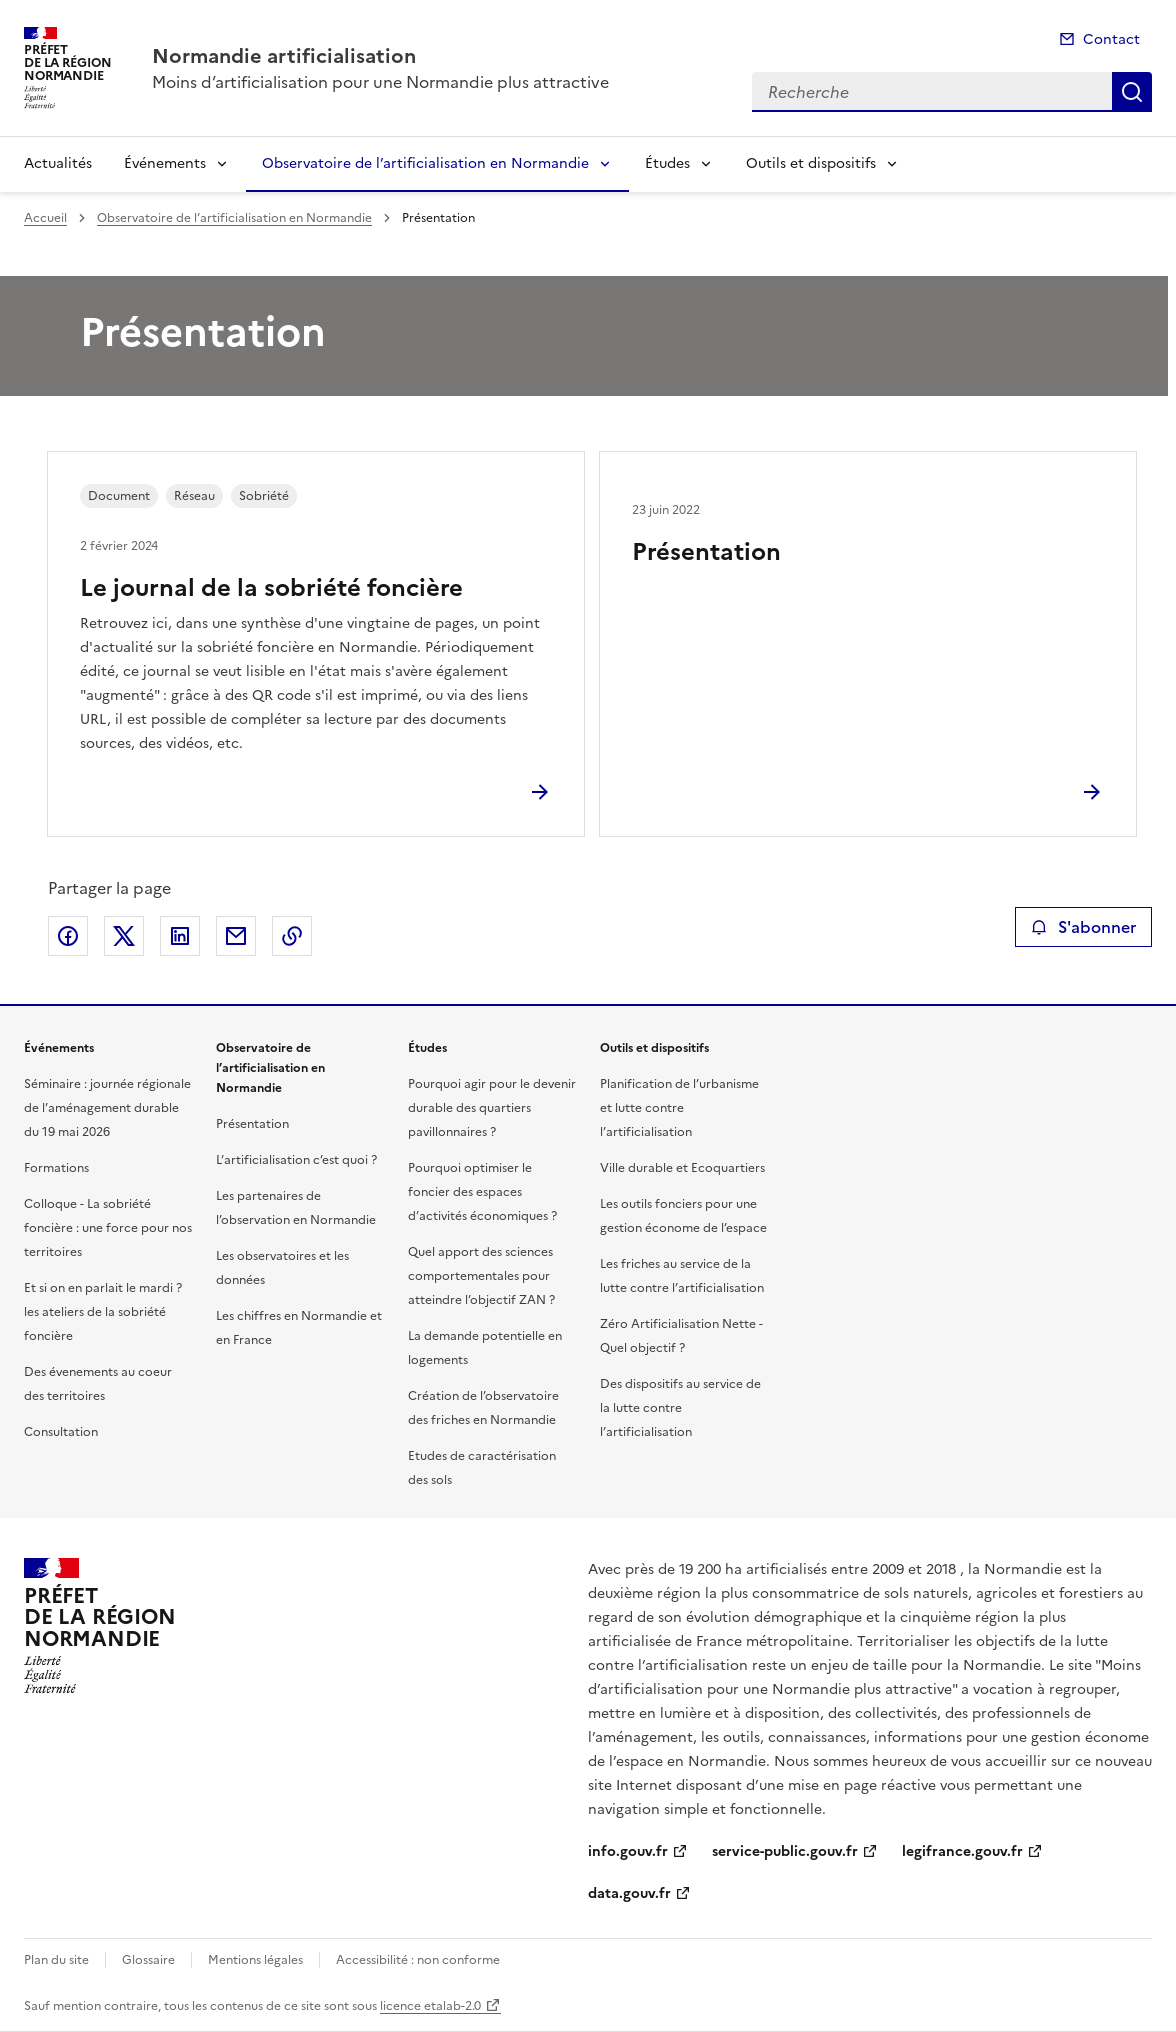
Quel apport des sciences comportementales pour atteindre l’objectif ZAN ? (481, 1276)
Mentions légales (255, 1960)
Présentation (706, 552)
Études (667, 163)
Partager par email (236, 936)
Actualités (58, 163)
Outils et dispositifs (811, 163)
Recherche (1132, 92)
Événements (165, 163)
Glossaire (148, 1960)
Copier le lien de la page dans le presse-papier (292, 936)
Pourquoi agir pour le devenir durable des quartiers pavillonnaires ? (492, 1108)
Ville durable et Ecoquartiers (682, 1168)
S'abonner (1083, 927)
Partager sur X (124, 936)
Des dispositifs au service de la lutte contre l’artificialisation (680, 1408)
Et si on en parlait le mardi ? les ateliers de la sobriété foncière (103, 1312)
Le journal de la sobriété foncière (271, 588)
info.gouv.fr (628, 1851)
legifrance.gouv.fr (962, 1851)
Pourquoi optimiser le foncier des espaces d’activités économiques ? (482, 1192)
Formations (56, 1168)
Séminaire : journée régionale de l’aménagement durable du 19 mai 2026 (107, 1108)
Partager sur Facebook (68, 936)
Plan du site (56, 1960)
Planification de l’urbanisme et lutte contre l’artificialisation (679, 1108)
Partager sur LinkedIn (180, 936)
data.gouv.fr (629, 1893)
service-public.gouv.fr (785, 1851)
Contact (1111, 39)
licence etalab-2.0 (430, 2006)
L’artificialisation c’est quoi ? (296, 1160)
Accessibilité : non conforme (418, 1960)
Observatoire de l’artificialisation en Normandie (425, 163)
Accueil (45, 218)
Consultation (61, 1432)
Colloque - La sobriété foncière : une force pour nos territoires (108, 1228)
